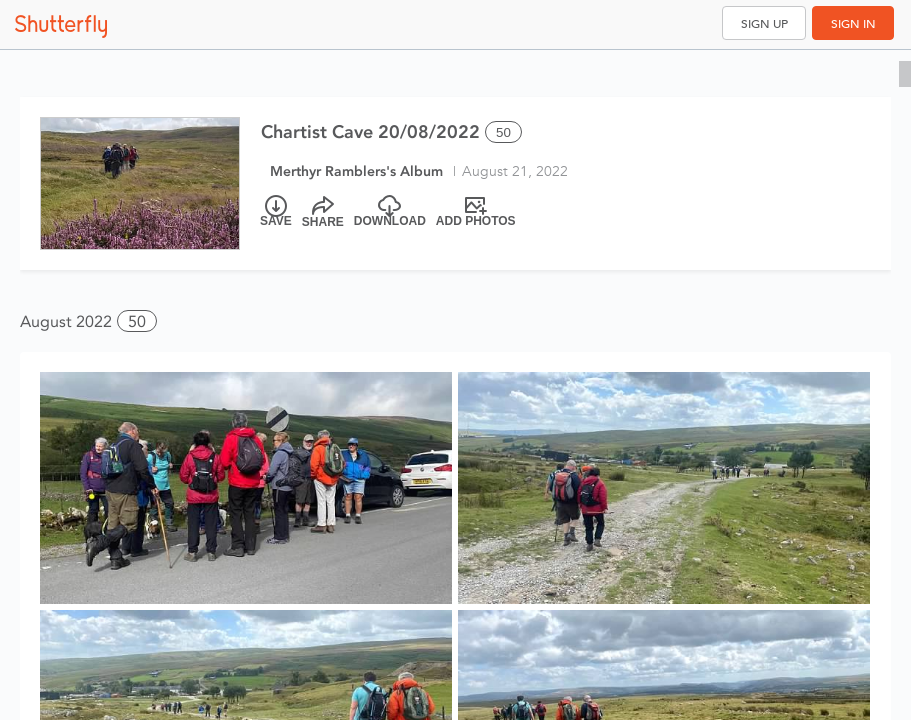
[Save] (276, 212)
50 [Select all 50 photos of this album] (503, 132)
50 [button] (137, 321)
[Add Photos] (476, 212)
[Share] (323, 212)
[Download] (390, 212)
